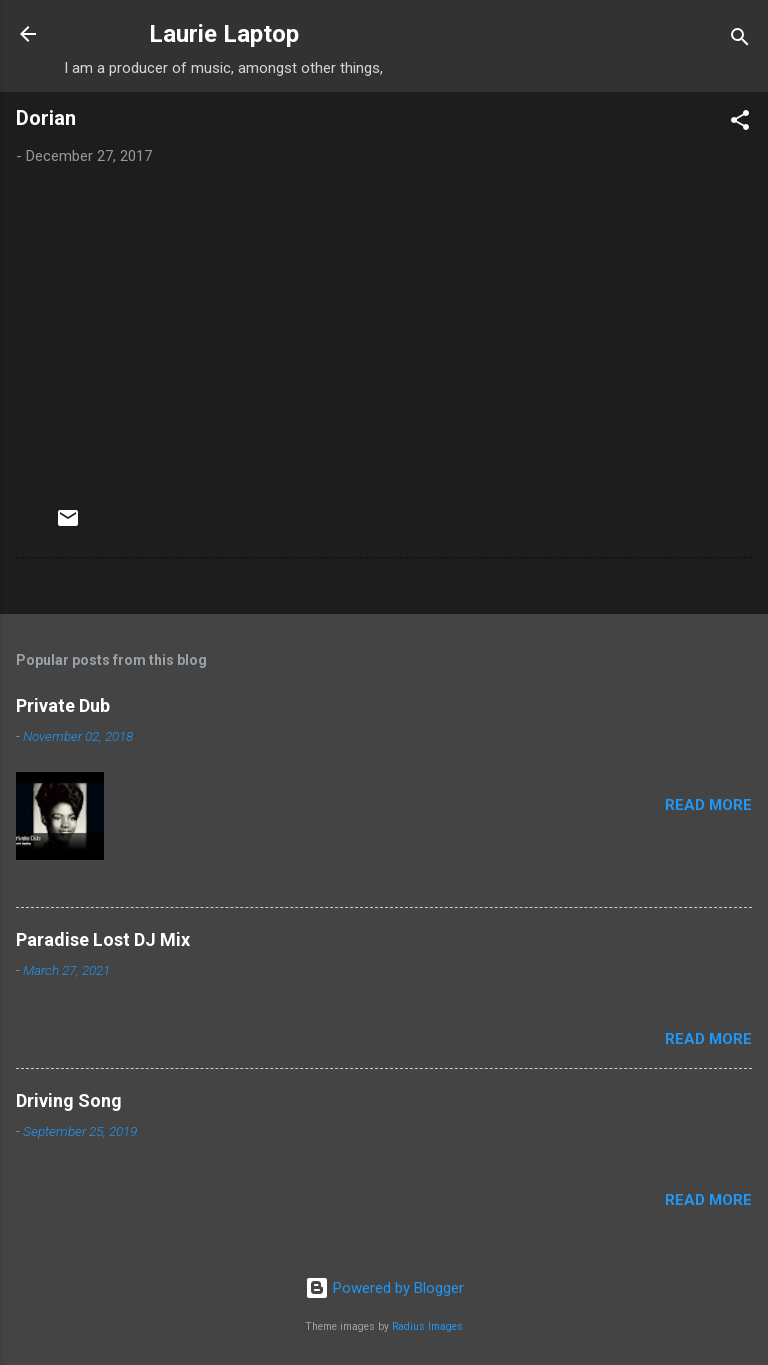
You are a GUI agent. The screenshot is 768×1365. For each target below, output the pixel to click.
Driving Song (69, 1100)
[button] (740, 123)
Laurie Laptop (224, 34)
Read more (708, 805)
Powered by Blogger (384, 1288)
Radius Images (427, 1326)
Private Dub (63, 705)
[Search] (740, 40)
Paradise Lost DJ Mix (103, 939)
